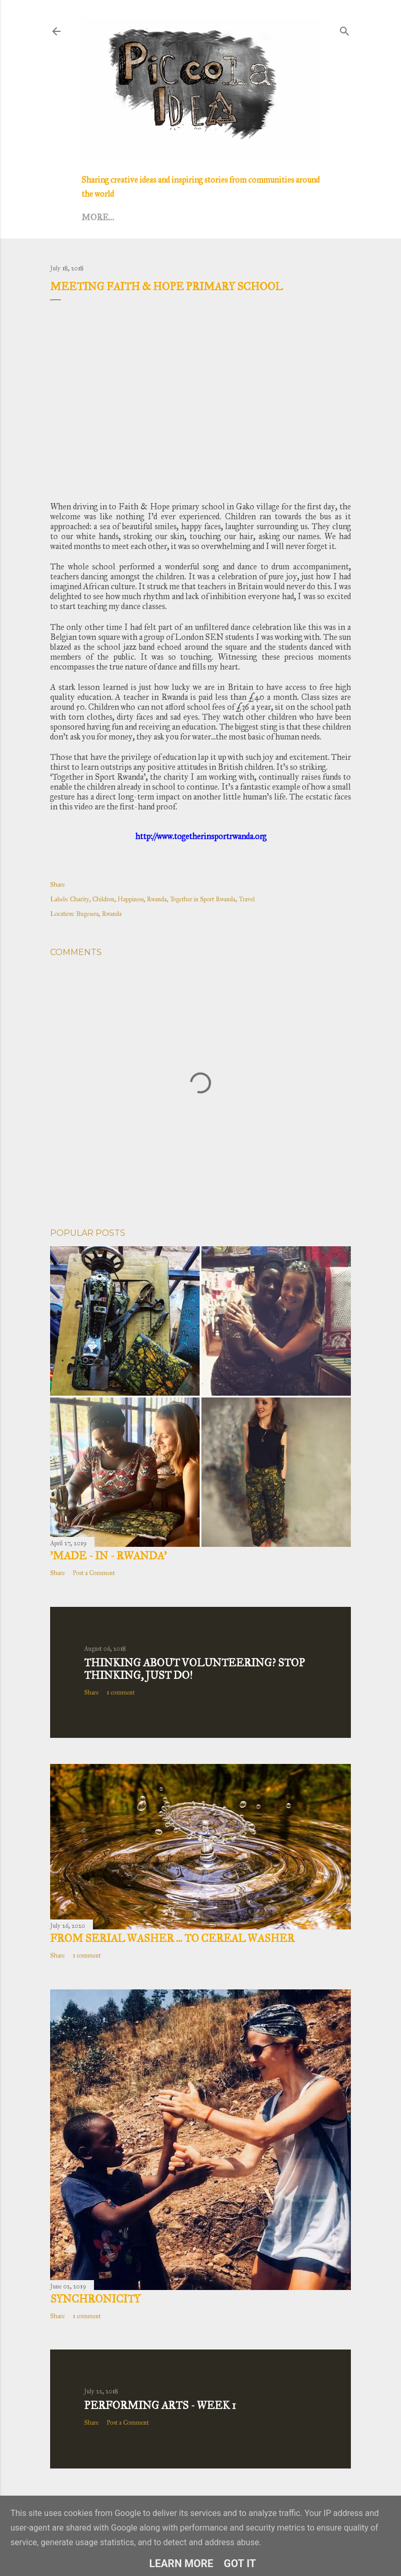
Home (95, 217)
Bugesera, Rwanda (99, 913)
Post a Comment (94, 1573)
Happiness (130, 899)
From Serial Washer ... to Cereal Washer (172, 1938)
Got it (240, 2563)
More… (270, 217)
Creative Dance (209, 217)
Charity (79, 899)
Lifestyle (140, 217)
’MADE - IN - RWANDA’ (108, 1555)
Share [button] (57, 884)
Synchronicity (95, 2299)
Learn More (181, 2563)
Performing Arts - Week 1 (160, 2405)
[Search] (344, 29)
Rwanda (157, 899)
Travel (247, 899)
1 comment (121, 1692)
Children (103, 899)
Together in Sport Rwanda (202, 899)
